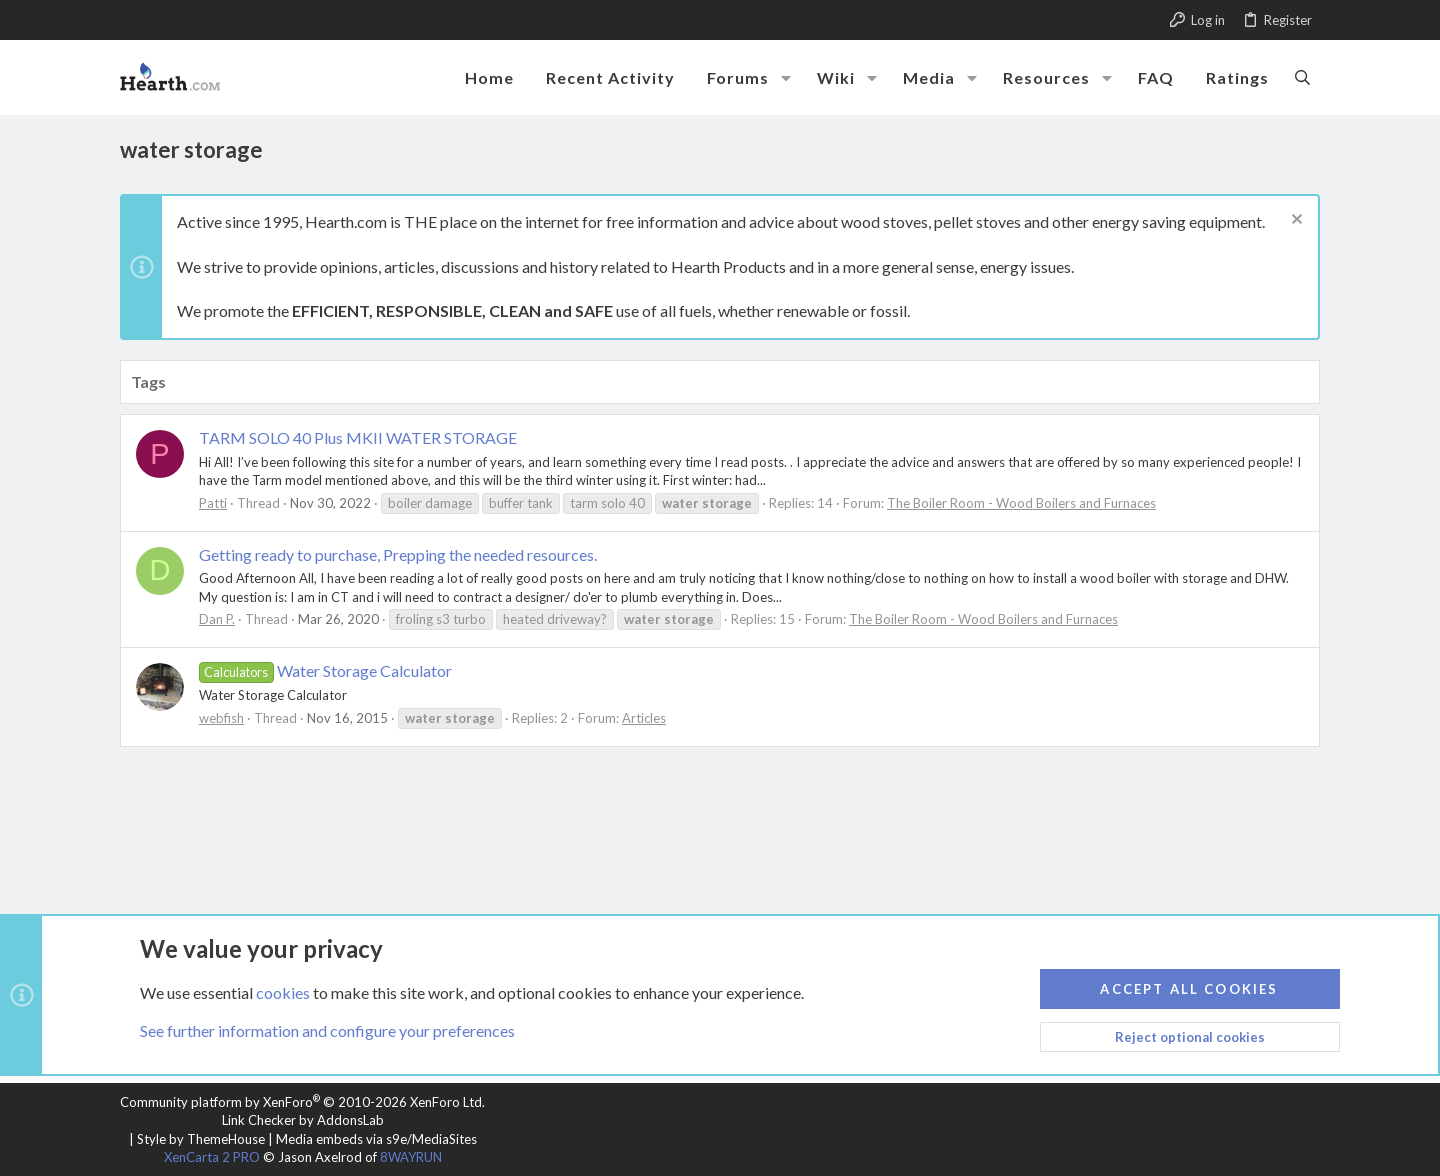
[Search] (1302, 77)
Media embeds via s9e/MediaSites (376, 1139)
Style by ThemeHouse (201, 1139)
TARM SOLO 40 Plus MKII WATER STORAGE (358, 437)
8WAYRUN (411, 1157)
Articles (644, 718)
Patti (213, 503)
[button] (786, 78)
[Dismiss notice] (1294, 221)
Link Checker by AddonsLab (303, 1120)
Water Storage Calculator (325, 670)
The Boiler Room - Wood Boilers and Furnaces (1021, 503)
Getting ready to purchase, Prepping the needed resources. (398, 554)
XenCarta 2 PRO (212, 1157)
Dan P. (217, 619)
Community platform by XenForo (302, 1102)
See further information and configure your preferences (327, 1030)
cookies (283, 991)
